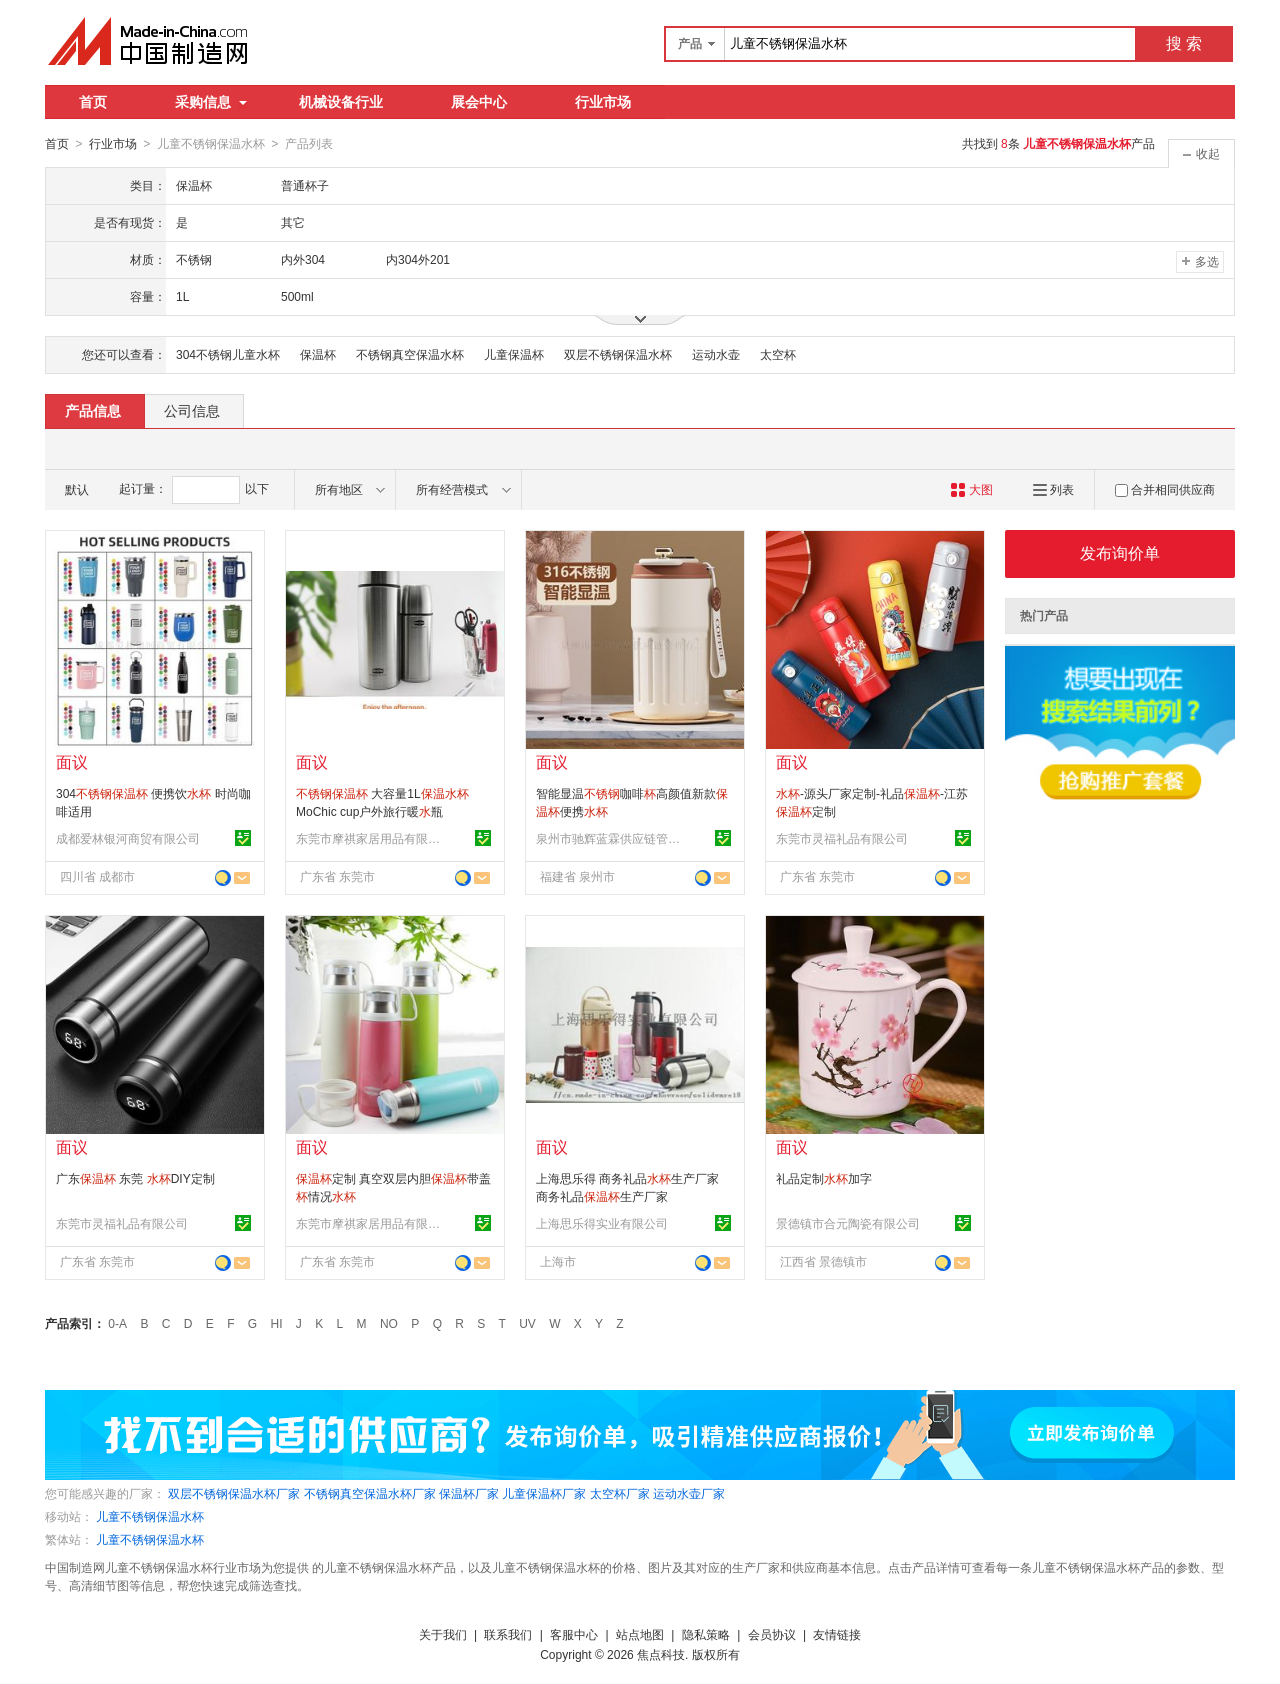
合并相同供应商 (1165, 489)
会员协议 (772, 1634)
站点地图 (640, 1634)
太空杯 (778, 354)
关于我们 (443, 1634)
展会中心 (479, 102)
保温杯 (318, 354)
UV (527, 1323)
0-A (117, 1323)
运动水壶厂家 (689, 1493)
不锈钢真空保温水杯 (410, 354)
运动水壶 (716, 354)
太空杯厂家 (620, 1493)
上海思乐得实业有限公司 (602, 1223)
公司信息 (192, 410)
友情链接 (837, 1634)
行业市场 (603, 102)
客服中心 (574, 1634)
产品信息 (93, 410)
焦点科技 (661, 1654)
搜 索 (1184, 43)
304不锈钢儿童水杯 (228, 354)
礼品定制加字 (824, 1178)
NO (389, 1323)
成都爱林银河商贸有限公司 (128, 838)
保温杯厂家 (469, 1493)
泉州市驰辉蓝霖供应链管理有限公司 (611, 838)
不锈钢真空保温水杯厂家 (370, 1493)
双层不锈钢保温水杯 (618, 354)
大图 (971, 489)
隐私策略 (706, 1634)
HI (277, 1323)
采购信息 (211, 102)
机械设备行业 (341, 102)
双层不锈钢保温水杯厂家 (234, 1493)
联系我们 (508, 1634)
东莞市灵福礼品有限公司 (842, 838)
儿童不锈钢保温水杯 (150, 1516)
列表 (1053, 489)
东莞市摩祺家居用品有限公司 (371, 838)
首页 (93, 102)
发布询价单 (1120, 552)
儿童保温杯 (514, 354)
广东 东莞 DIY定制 (135, 1178)
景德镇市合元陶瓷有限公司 (848, 1223)
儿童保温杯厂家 (544, 1493)
